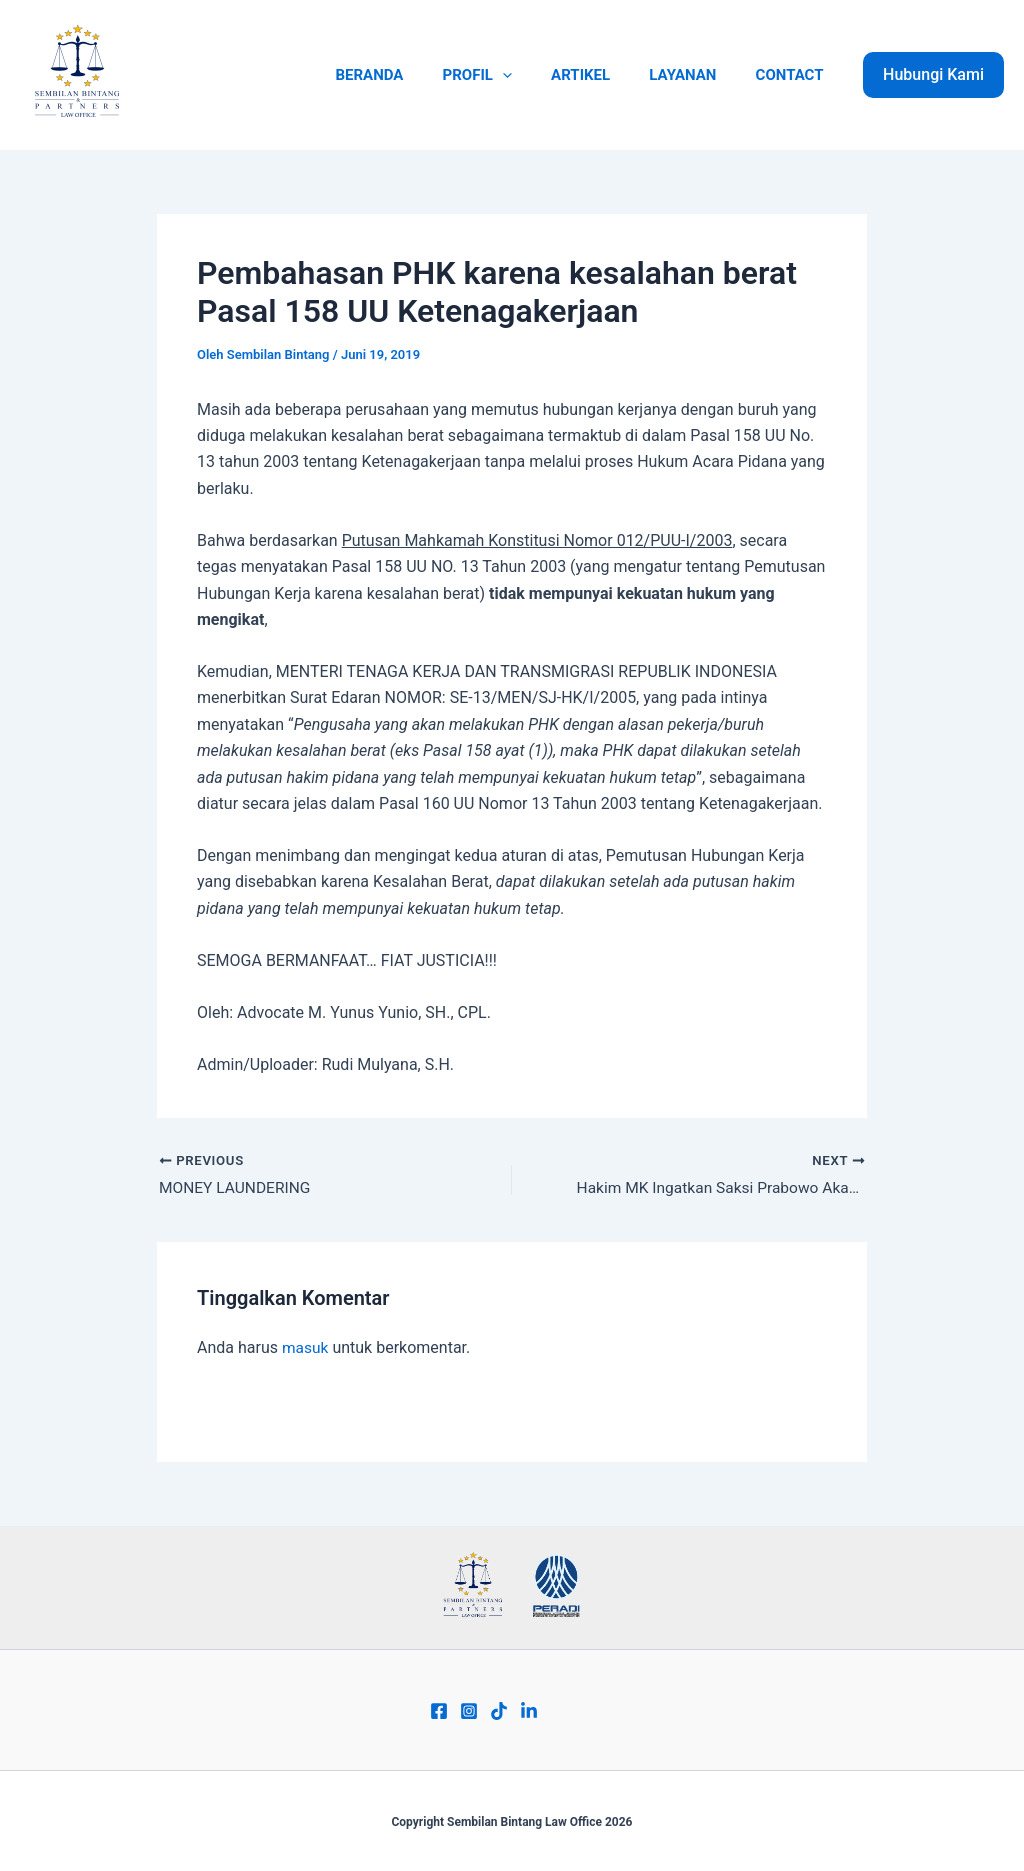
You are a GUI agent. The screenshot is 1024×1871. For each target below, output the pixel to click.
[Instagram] (469, 1711)
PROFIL (509, 75)
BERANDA (411, 75)
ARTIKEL (603, 75)
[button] (933, 75)
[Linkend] (529, 1711)
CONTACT (794, 75)
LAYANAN (696, 75)
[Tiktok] (499, 1711)
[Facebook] (439, 1711)
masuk (306, 1348)
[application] (534, 75)
